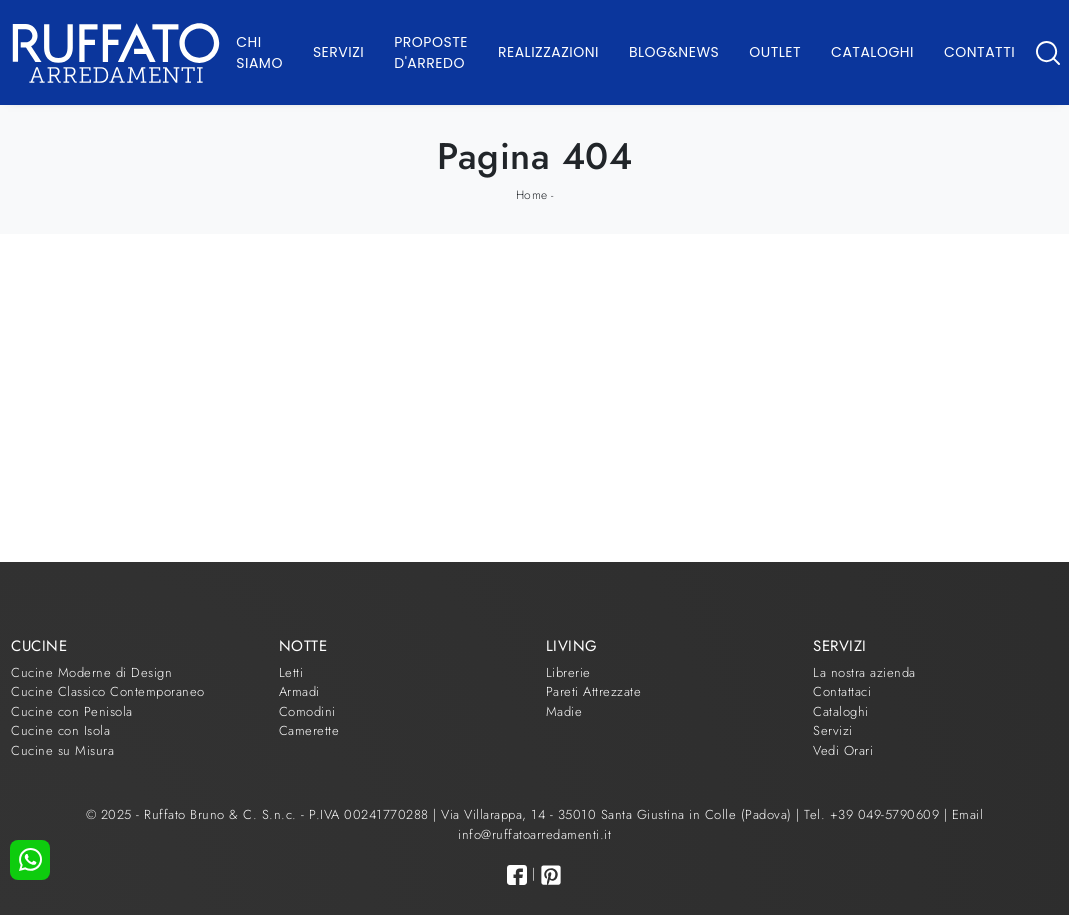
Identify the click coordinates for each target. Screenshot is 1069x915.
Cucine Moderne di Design (91, 672)
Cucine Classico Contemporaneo (108, 691)
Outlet (775, 52)
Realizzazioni (548, 52)
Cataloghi (872, 52)
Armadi (299, 691)
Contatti (979, 52)
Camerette (309, 730)
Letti (291, 672)
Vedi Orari (843, 750)
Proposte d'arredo (431, 52)
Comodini (307, 711)
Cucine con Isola (60, 730)
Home (532, 195)
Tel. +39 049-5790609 (874, 814)
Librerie (568, 672)
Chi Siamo (259, 52)
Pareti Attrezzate (594, 691)
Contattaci (842, 691)
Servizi (338, 52)
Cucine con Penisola (72, 711)
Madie (564, 711)
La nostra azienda (864, 672)
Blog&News (674, 52)
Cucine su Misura (62, 750)
